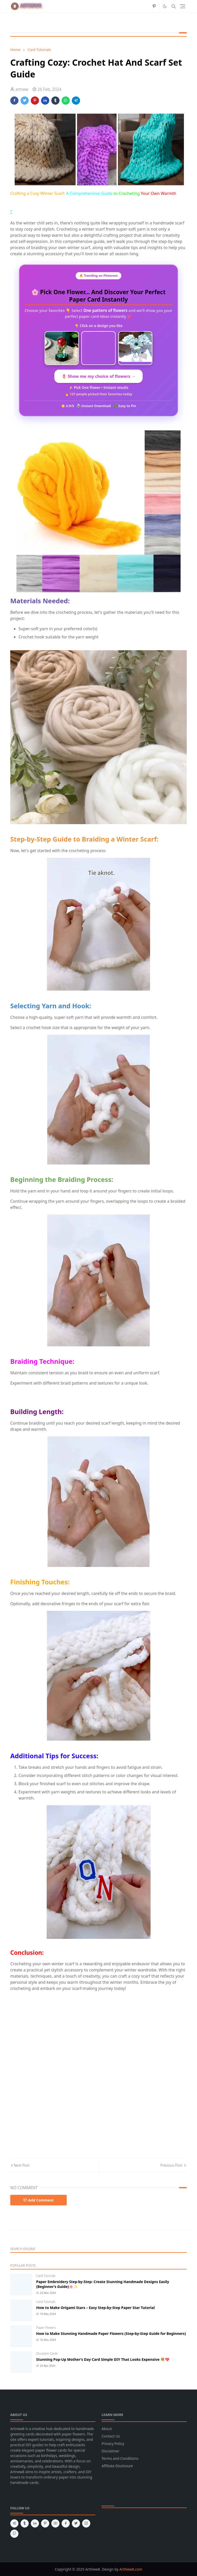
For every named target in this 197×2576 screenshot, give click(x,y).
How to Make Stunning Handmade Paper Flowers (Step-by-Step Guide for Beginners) (111, 2333)
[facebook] (66, 2523)
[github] (14, 2534)
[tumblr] (25, 2523)
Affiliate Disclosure (117, 2465)
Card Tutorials (45, 2276)
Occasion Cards (47, 2353)
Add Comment (38, 2200)
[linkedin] (35, 2523)
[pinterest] (154, 6)
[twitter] (76, 2523)
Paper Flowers (46, 2327)
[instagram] (86, 2523)
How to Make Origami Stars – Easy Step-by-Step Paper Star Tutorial (95, 2307)
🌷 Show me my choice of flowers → (98, 376)
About (107, 2428)
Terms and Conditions (120, 2458)
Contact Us (111, 2436)
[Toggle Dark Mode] (165, 6)
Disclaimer (110, 2451)
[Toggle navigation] (182, 6)
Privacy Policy (113, 2443)
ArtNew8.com (130, 2569)
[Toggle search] (173, 6)
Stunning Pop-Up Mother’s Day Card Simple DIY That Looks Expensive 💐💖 (102, 2359)
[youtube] (55, 2523)
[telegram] (14, 2523)
